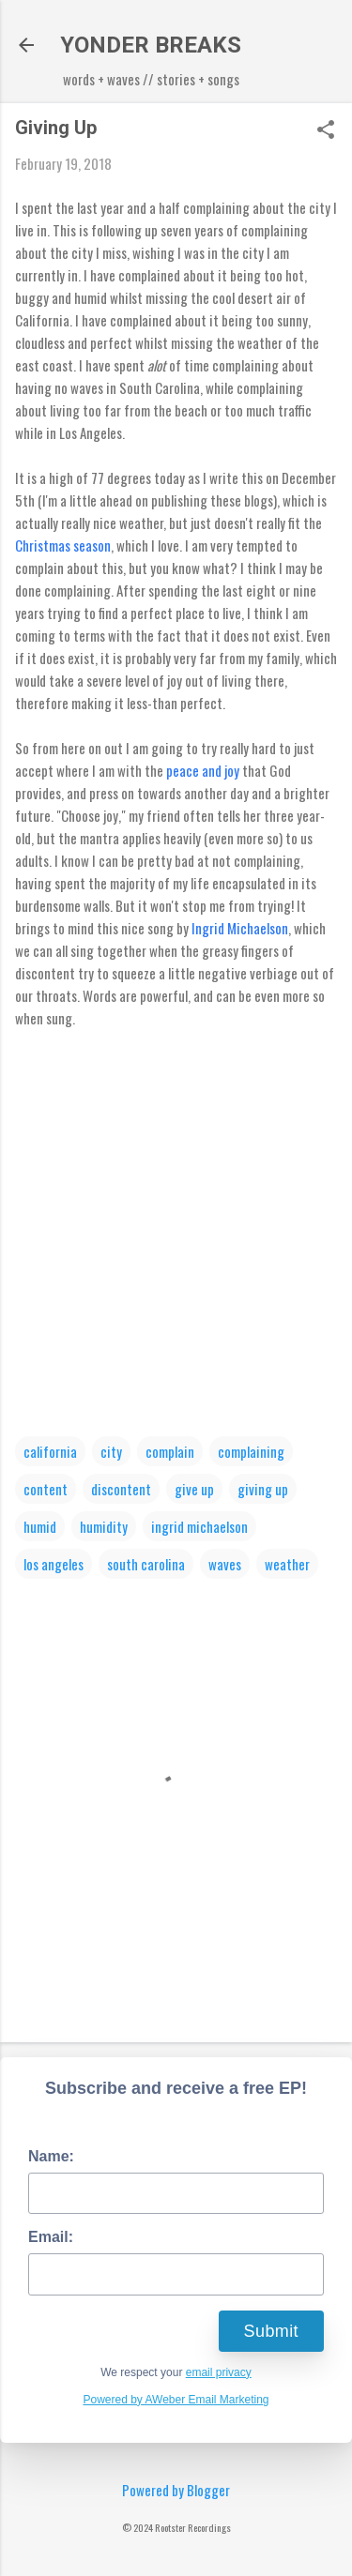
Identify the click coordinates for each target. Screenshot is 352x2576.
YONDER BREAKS (150, 45)
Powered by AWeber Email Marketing (175, 2399)
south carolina (146, 1563)
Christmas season (63, 545)
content (45, 1488)
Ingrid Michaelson (239, 927)
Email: (50, 2237)
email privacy (219, 2372)
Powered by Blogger (176, 2489)
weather (287, 1563)
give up (194, 1488)
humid (39, 1526)
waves (224, 1563)
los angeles (53, 1563)
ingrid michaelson (199, 1526)
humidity (104, 1526)
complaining (251, 1451)
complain (169, 1451)
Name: (51, 2156)
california (50, 1451)
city (111, 1451)
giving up (262, 1488)
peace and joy (202, 770)
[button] (325, 130)
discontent (121, 1488)
